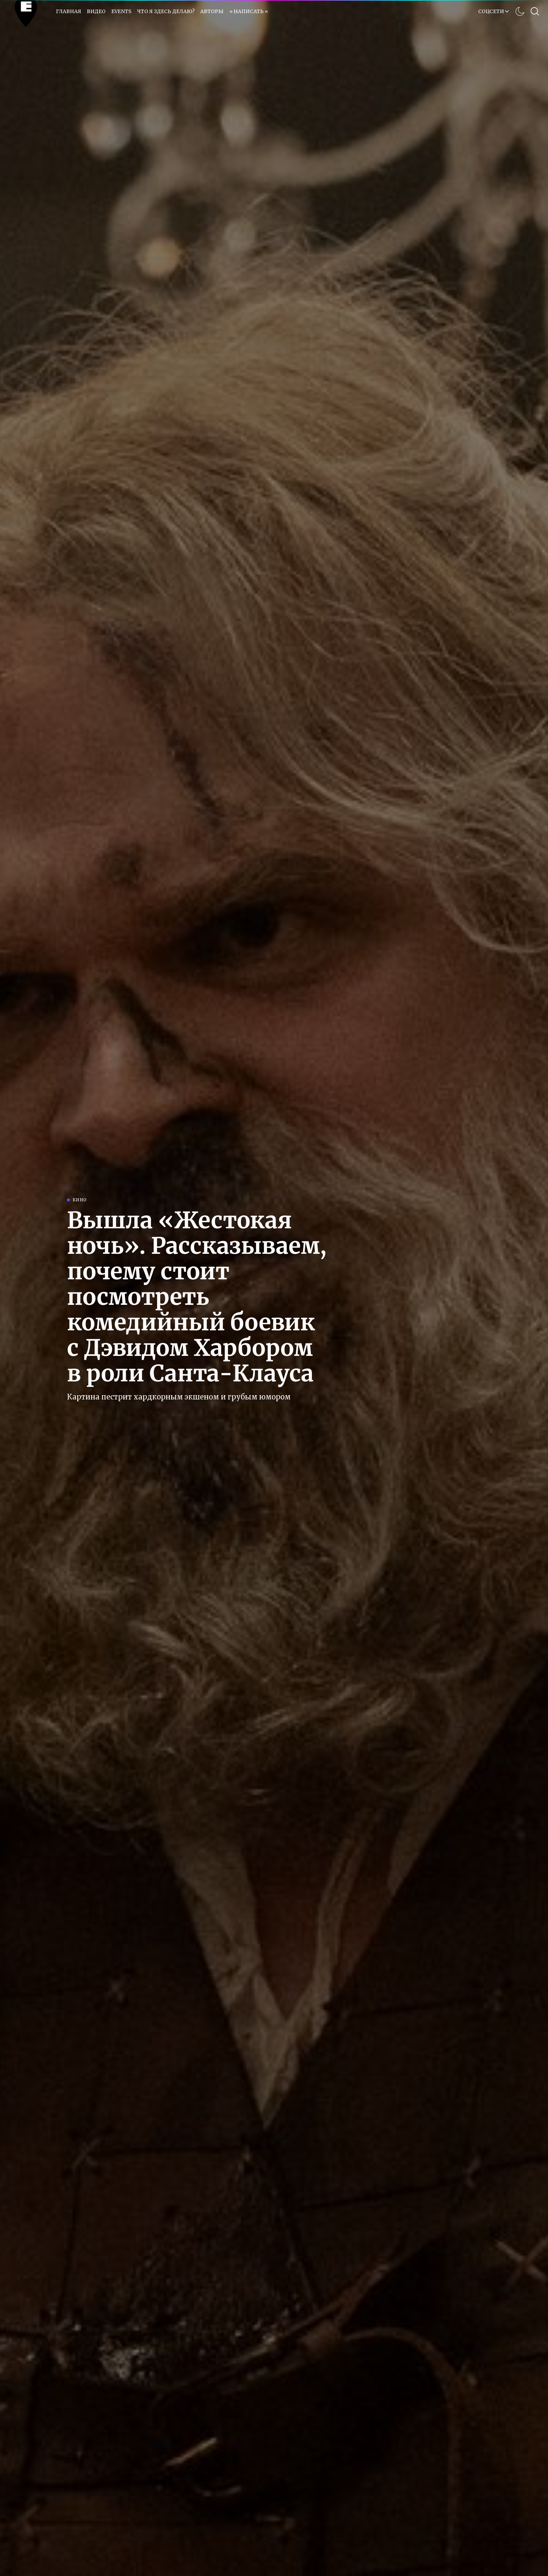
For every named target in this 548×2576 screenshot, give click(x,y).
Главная (68, 11)
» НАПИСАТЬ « (248, 11)
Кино (79, 1199)
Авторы (212, 11)
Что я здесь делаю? (166, 11)
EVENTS (121, 11)
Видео (96, 11)
